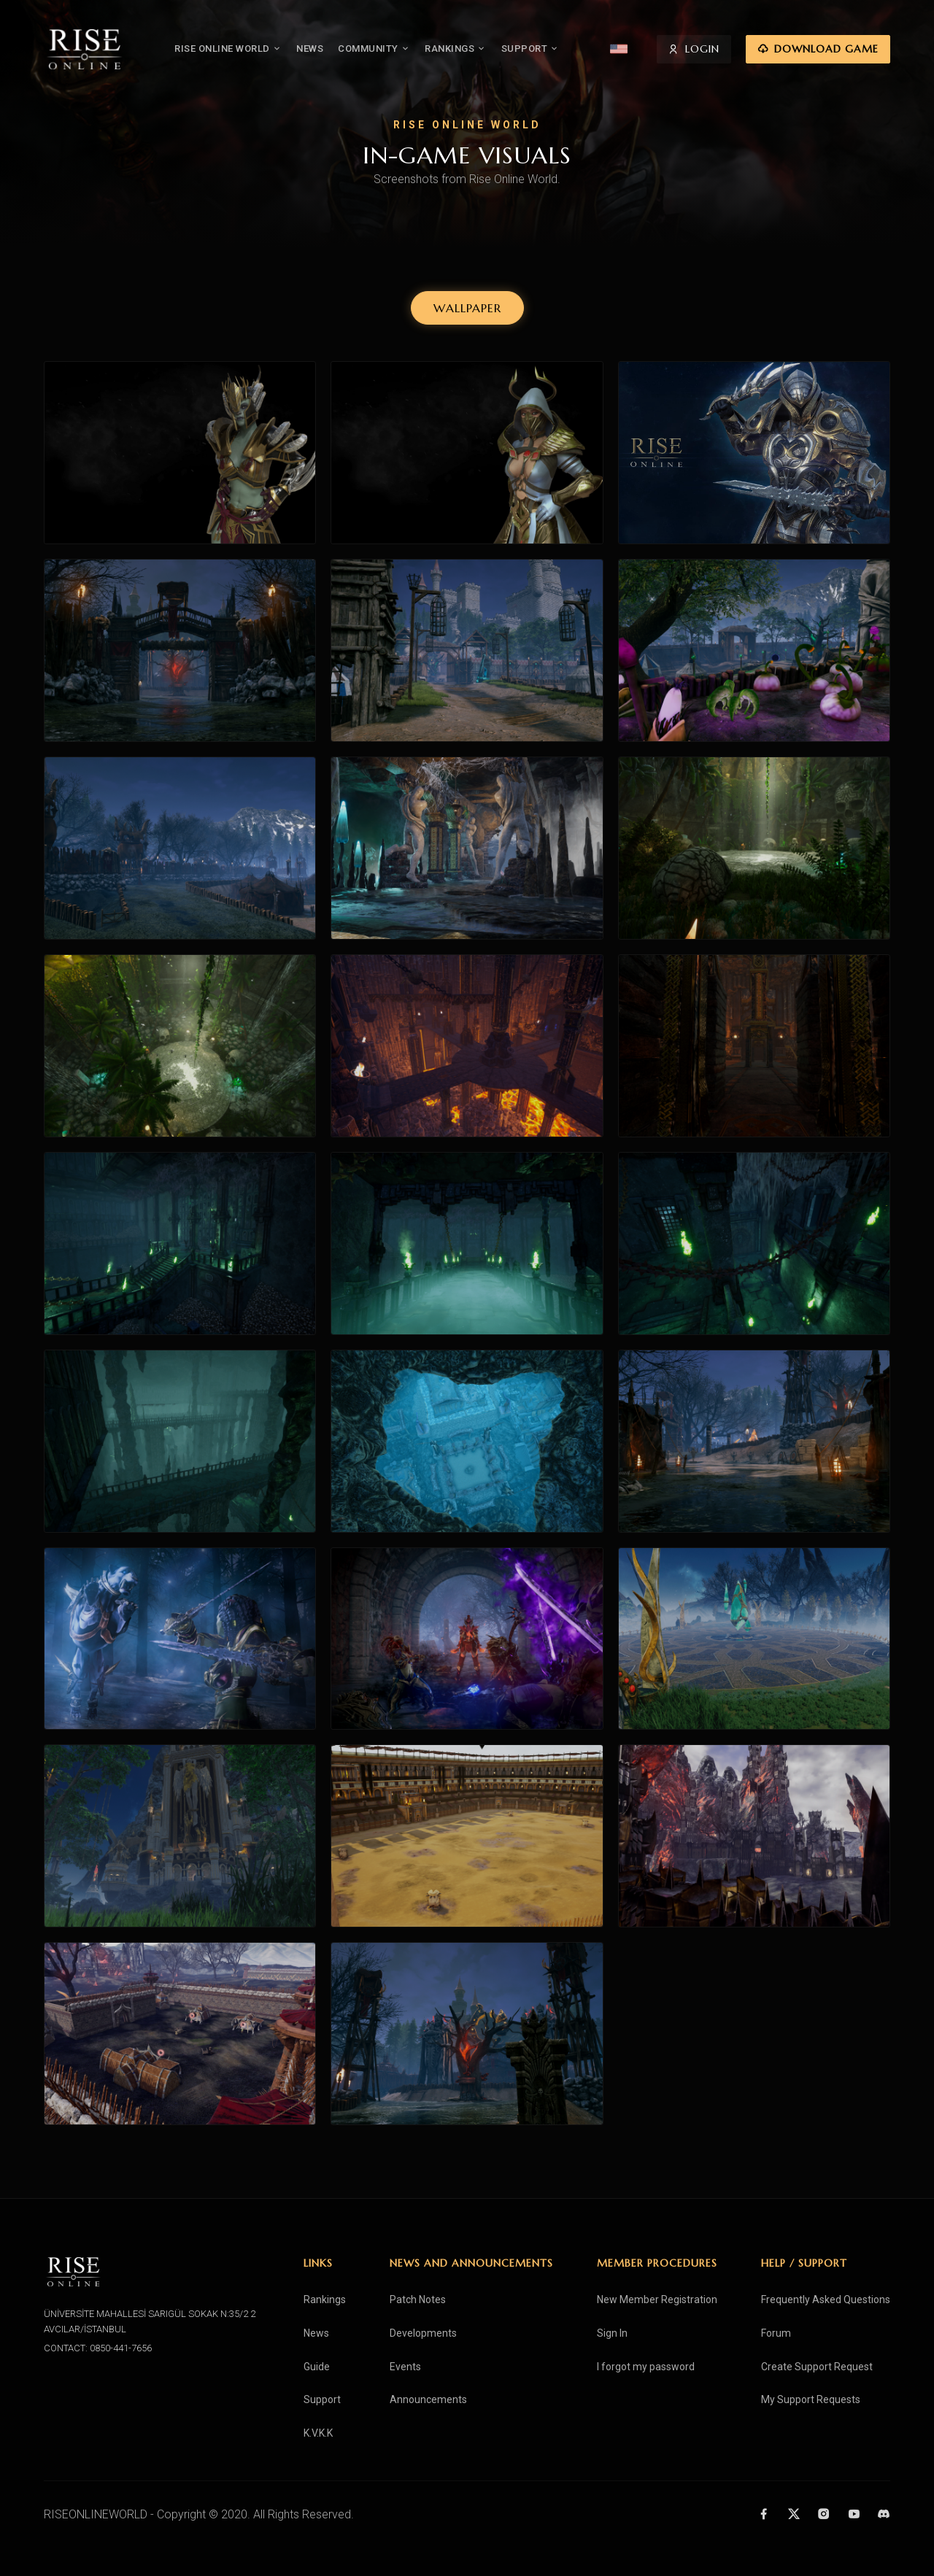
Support (322, 2399)
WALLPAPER (467, 308)
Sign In (612, 2333)
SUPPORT (530, 49)
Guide (317, 2366)
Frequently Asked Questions (825, 2299)
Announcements (428, 2399)
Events (405, 2366)
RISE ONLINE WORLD (228, 49)
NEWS (309, 48)
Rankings (325, 2299)
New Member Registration (657, 2299)
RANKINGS (456, 49)
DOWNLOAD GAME (818, 49)
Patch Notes (418, 2299)
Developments (423, 2333)
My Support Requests (810, 2399)
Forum (776, 2333)
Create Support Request (817, 2366)
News (316, 2333)
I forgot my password (646, 2366)
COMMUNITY (374, 49)
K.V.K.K (318, 2433)
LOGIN (693, 49)
